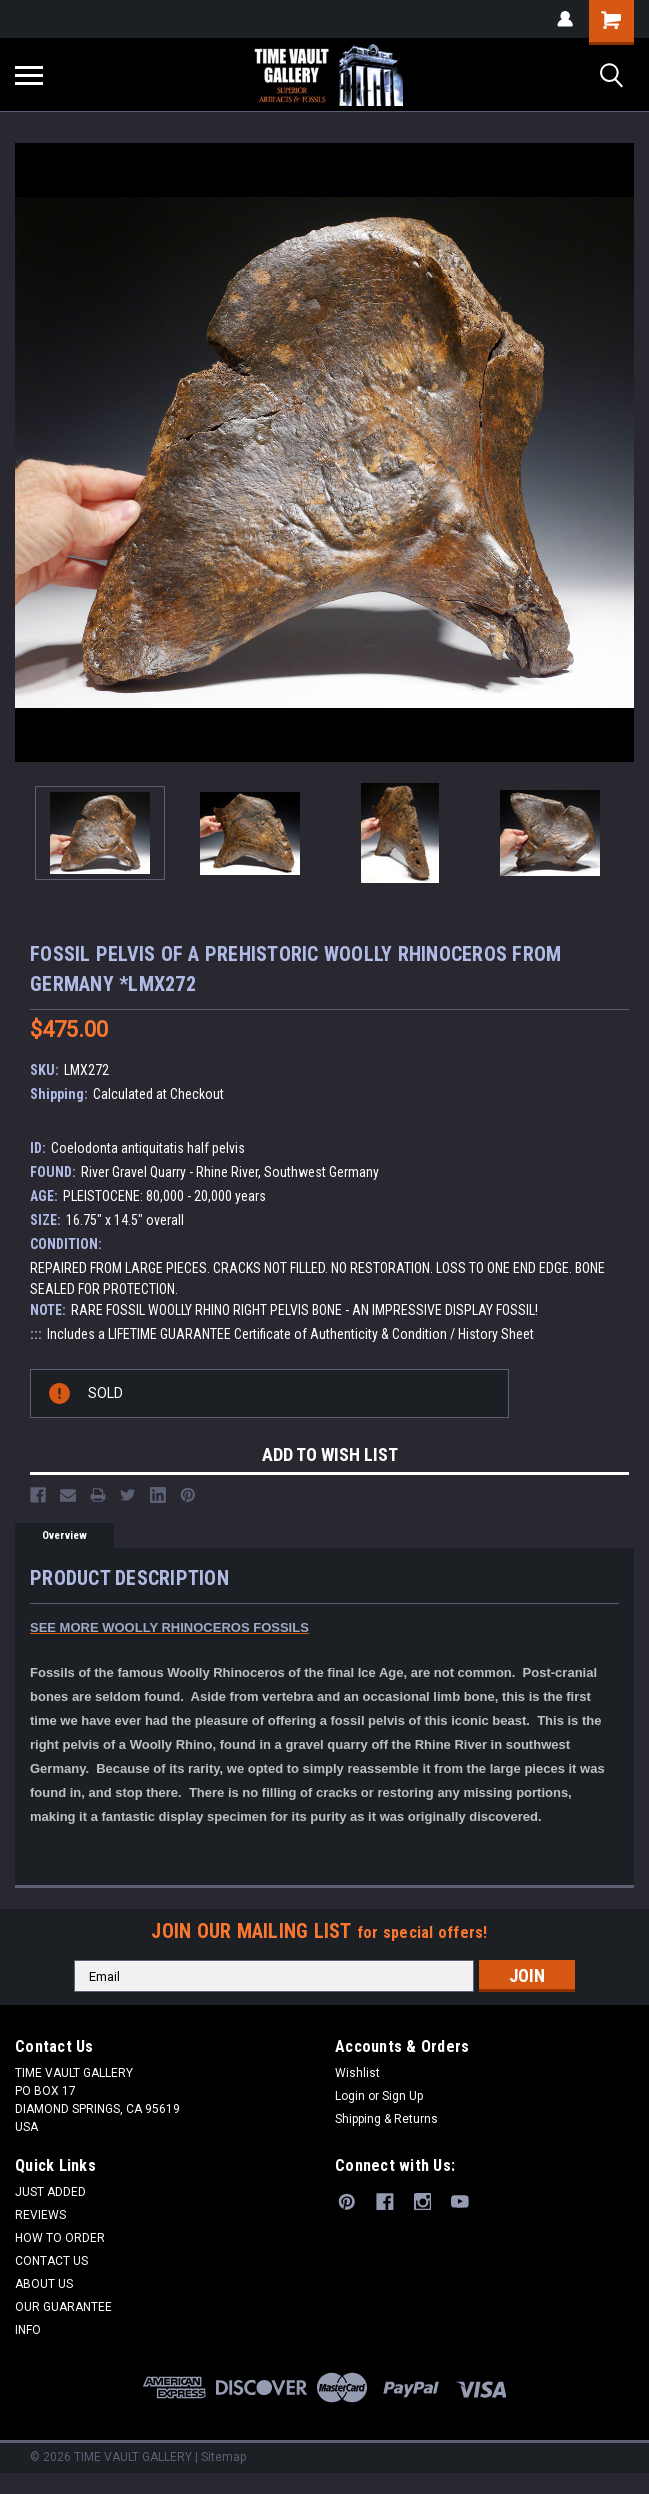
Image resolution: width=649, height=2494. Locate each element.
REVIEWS (40, 2215)
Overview (64, 1535)
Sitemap (223, 2457)
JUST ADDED (50, 2192)
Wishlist (357, 2073)
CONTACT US (51, 2261)
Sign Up (402, 2096)
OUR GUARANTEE (63, 2307)
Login (350, 2096)
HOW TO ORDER (60, 2238)
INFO (28, 2330)
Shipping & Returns (386, 2119)
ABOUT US (44, 2284)
